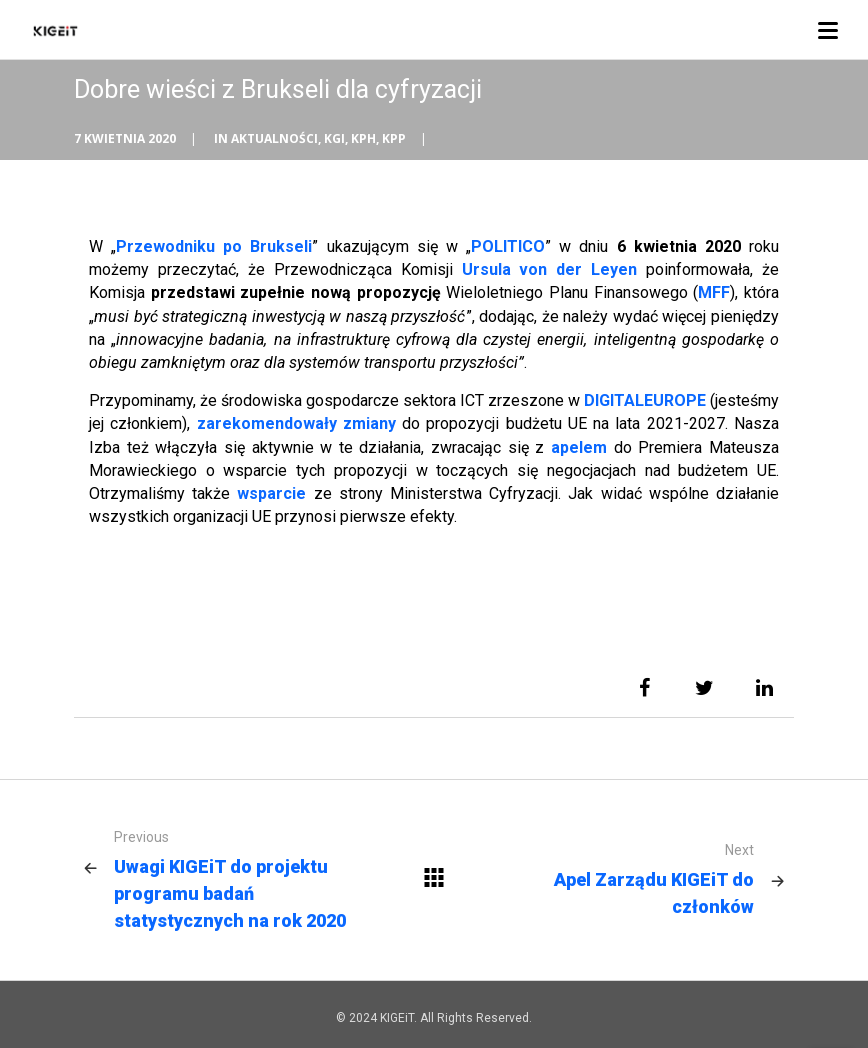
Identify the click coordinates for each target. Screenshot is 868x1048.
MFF (714, 292)
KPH (363, 138)
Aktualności (274, 138)
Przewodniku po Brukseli (214, 246)
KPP (394, 138)
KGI (334, 138)
